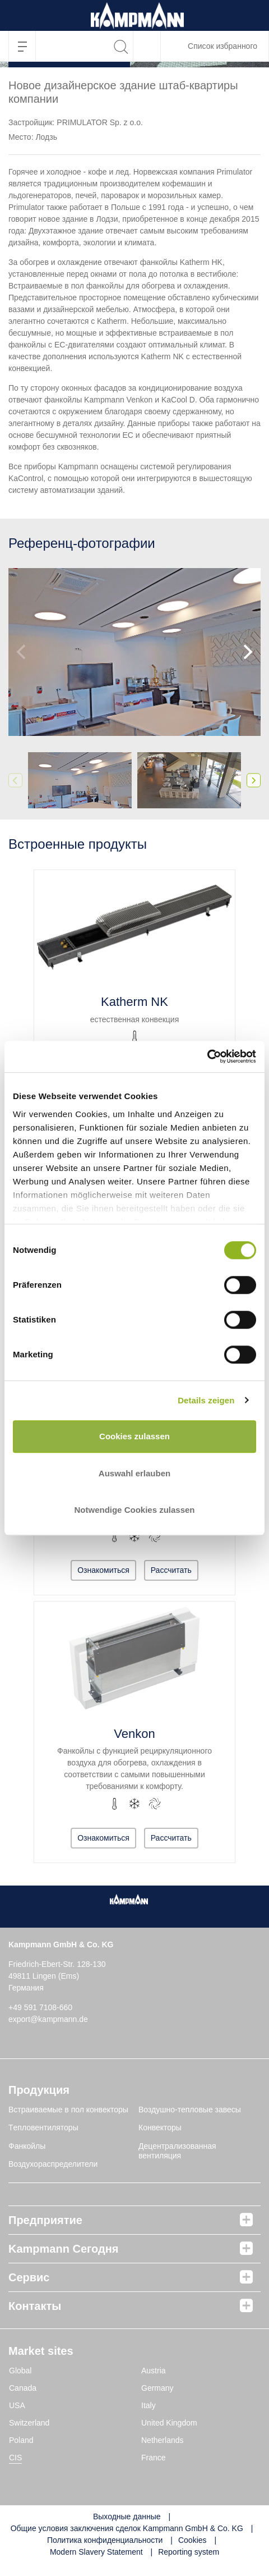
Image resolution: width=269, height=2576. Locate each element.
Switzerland (29, 2422)
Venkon (134, 1734)
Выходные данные (127, 2516)
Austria (153, 2370)
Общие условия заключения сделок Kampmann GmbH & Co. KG (127, 2528)
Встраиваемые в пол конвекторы (68, 2109)
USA (17, 2405)
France (153, 2457)
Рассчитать (171, 1570)
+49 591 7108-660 (40, 2007)
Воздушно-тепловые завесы (189, 2109)
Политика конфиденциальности (105, 2540)
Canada (22, 2387)
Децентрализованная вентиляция (177, 2151)
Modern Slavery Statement (96, 2551)
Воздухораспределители (53, 2163)
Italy (148, 2405)
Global (20, 2370)
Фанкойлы (26, 2146)
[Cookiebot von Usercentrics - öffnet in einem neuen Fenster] (207, 1056)
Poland (21, 2440)
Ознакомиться (103, 1570)
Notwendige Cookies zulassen (134, 1510)
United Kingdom (169, 2422)
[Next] (247, 652)
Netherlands (162, 2440)
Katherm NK (134, 1002)
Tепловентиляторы (43, 2127)
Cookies (192, 2540)
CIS (15, 2457)
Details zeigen (206, 1400)
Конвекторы (160, 2127)
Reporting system (188, 2551)
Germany (157, 2387)
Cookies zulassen (134, 1436)
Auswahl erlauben (134, 1473)
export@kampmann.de (48, 2019)
